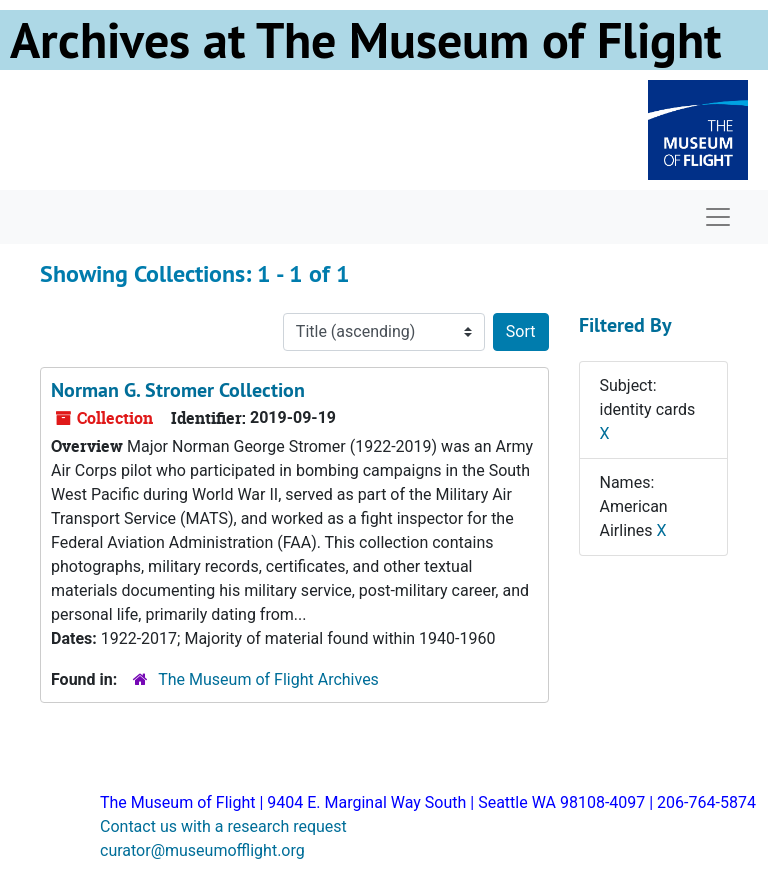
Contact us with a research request (223, 826)
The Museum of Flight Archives (268, 679)
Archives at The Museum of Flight (365, 40)
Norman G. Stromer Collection (178, 390)
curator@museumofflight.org (202, 850)
